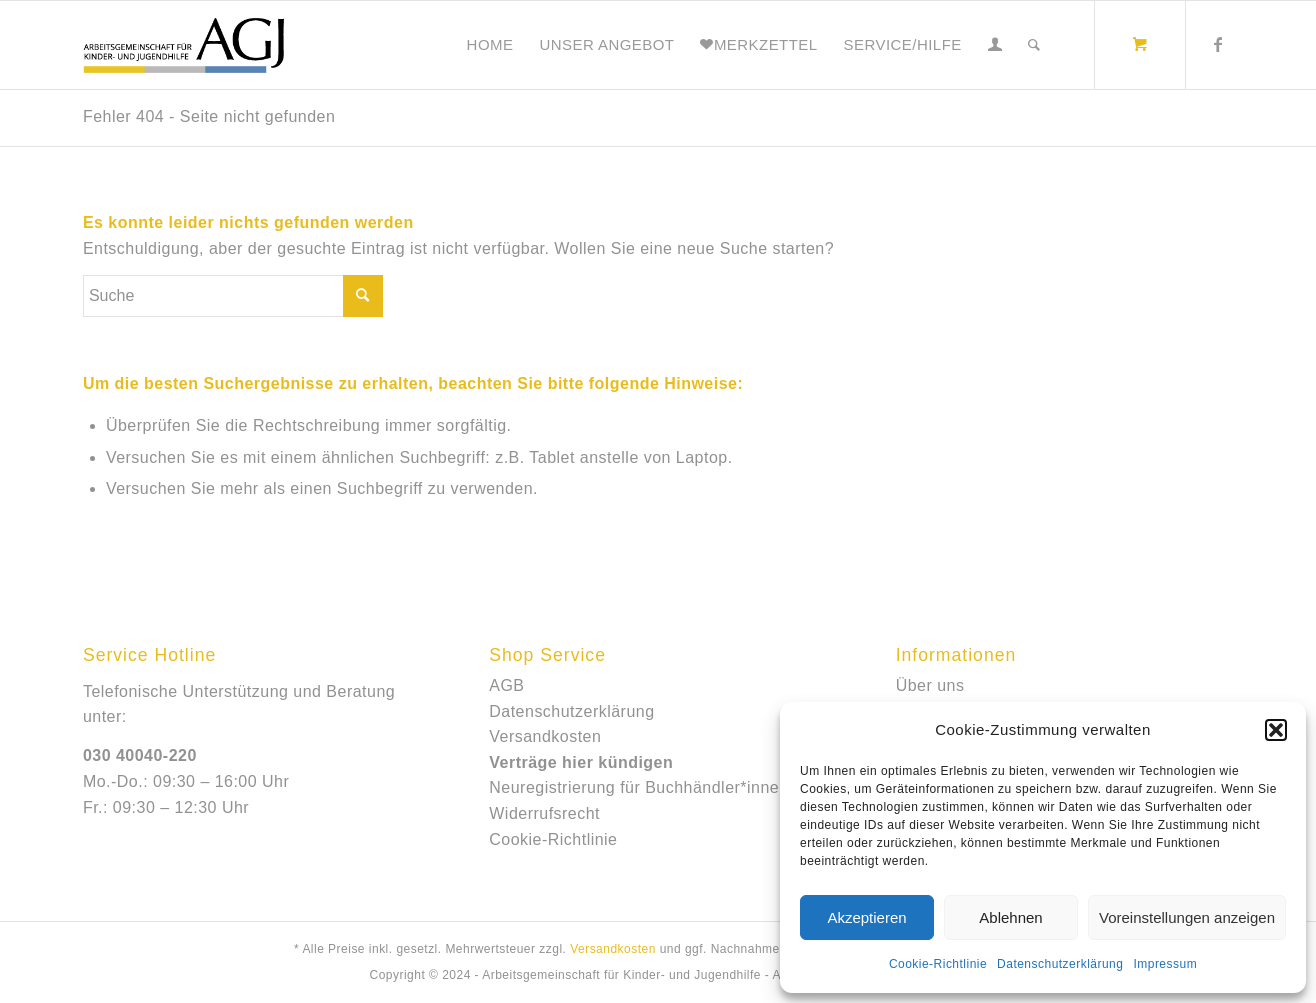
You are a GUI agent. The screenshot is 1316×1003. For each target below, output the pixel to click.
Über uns (930, 685)
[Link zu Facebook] (1218, 44)
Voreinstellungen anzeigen (1187, 917)
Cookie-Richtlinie (938, 964)
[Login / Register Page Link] (995, 45)
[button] (1276, 730)
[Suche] (1034, 45)
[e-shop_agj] (183, 45)
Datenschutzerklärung (1060, 964)
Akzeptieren (866, 917)
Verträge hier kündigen (581, 762)
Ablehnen (1010, 917)
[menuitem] (490, 45)
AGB (506, 685)
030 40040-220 (140, 755)
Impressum (1165, 964)
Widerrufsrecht (544, 813)
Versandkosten (545, 736)
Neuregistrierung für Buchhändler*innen (638, 787)
